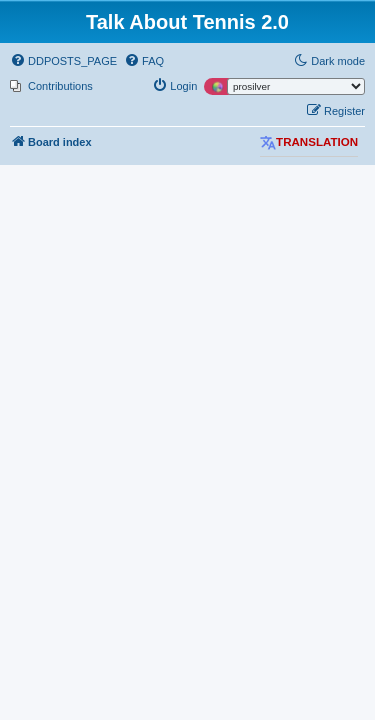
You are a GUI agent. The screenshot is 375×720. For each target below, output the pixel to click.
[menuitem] (63, 61)
